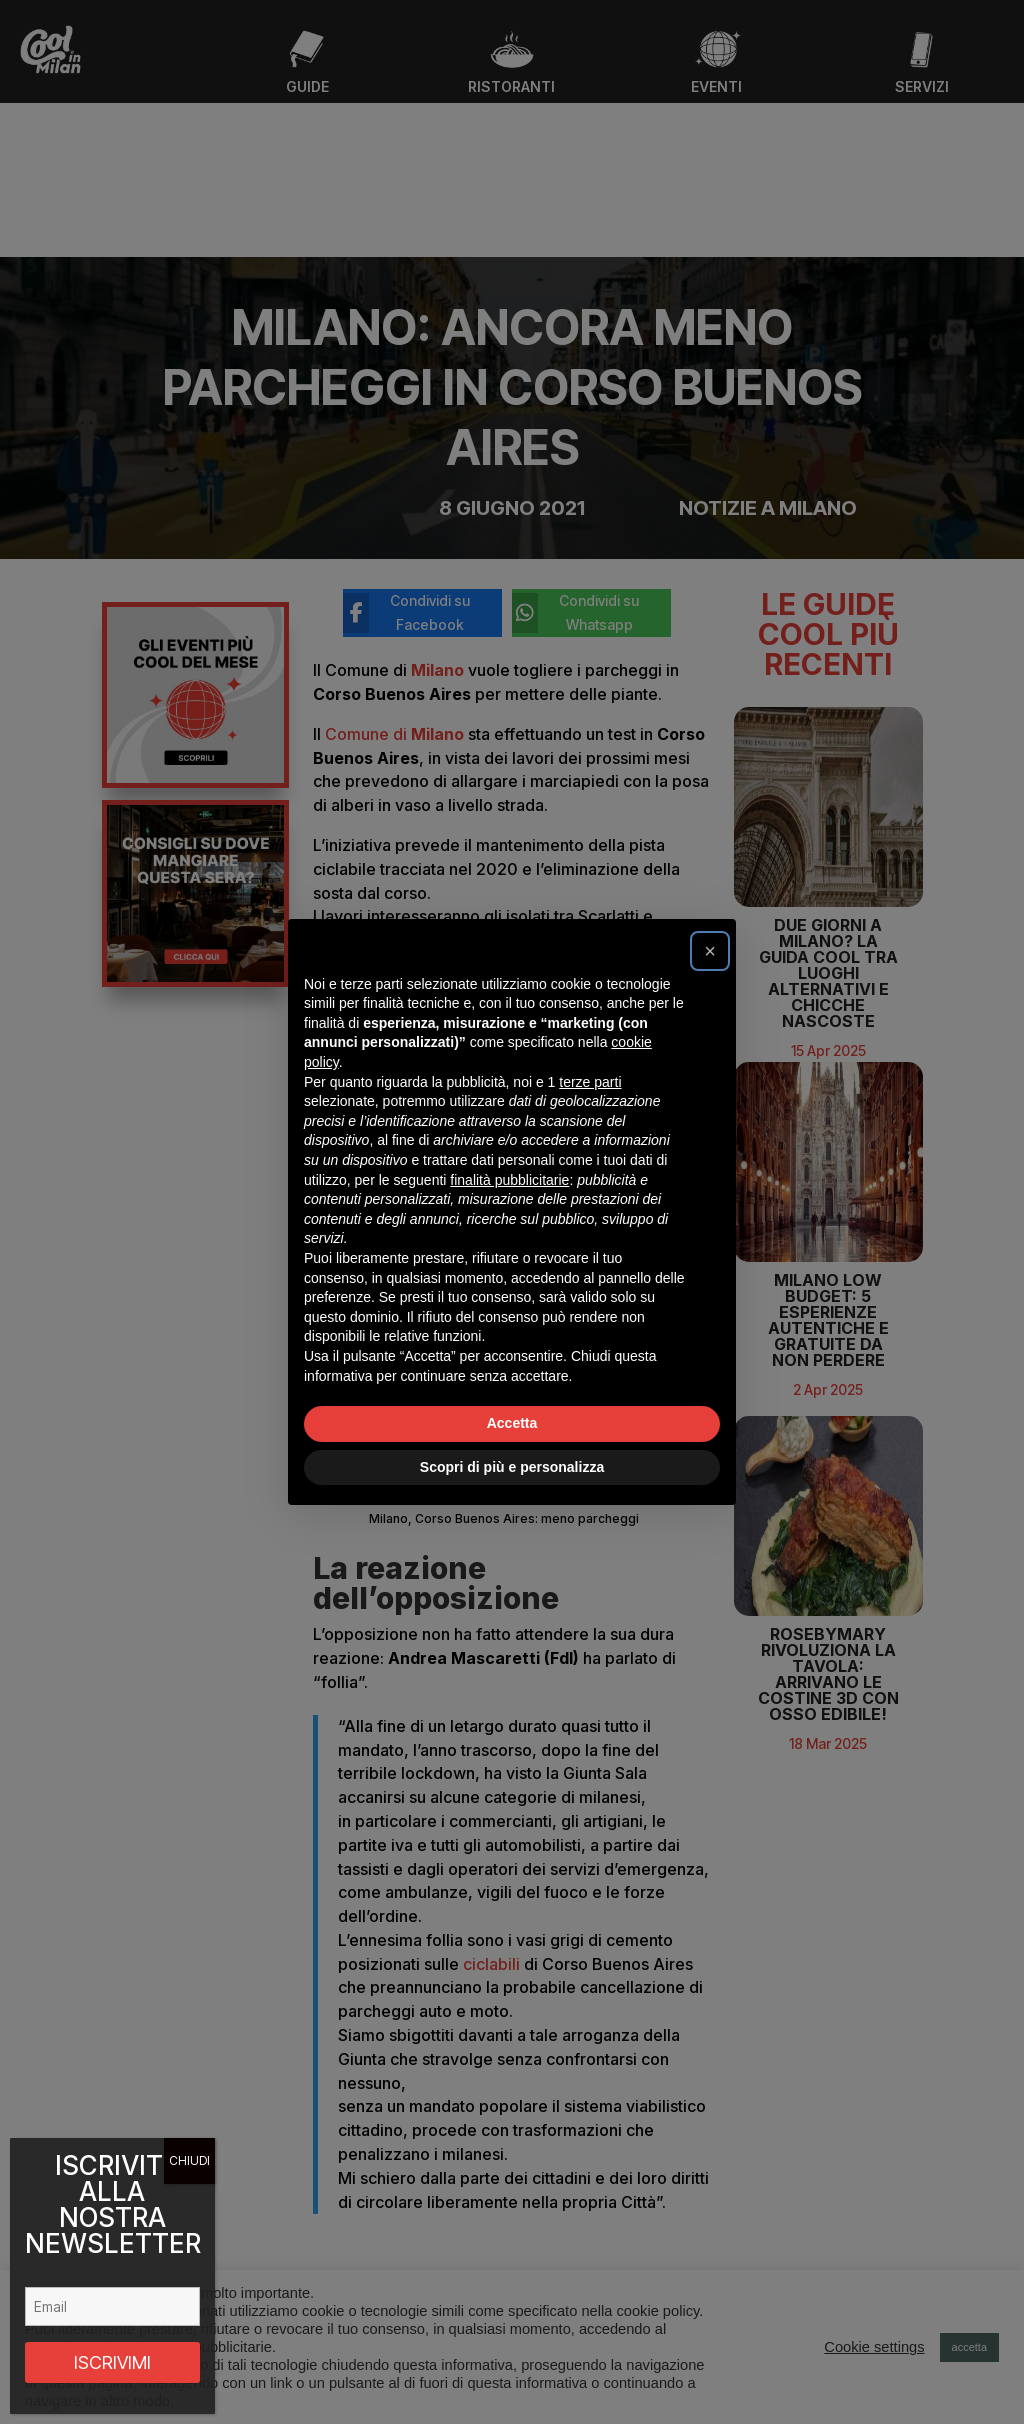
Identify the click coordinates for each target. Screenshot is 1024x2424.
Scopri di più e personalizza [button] (512, 1467)
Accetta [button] (512, 1423)
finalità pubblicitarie (509, 1180)
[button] (710, 951)
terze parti (590, 1082)
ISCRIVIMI (112, 2362)
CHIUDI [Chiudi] (189, 2160)
